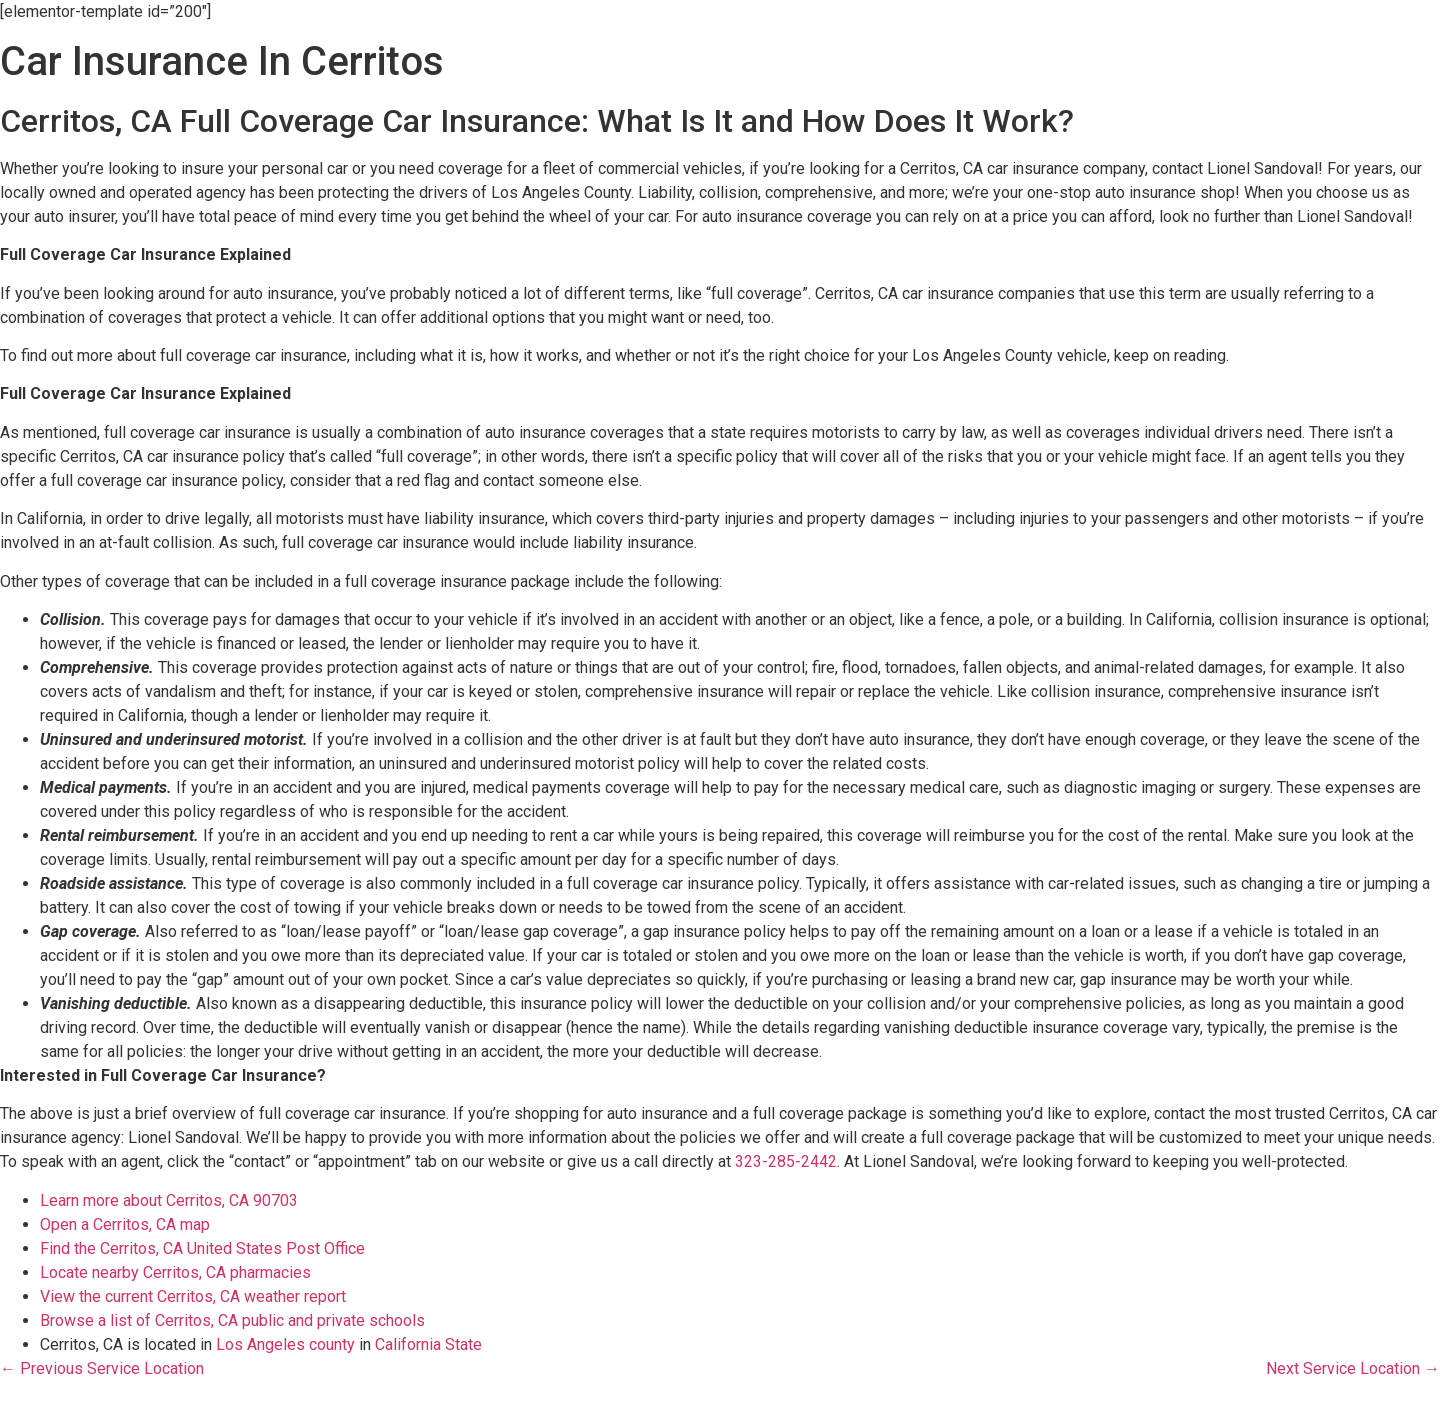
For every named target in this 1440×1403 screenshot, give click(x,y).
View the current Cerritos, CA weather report (193, 1296)
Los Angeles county (285, 1344)
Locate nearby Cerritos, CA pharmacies (175, 1272)
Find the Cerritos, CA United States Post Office (202, 1248)
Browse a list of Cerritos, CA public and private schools (232, 1320)
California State (428, 1344)
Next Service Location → (1353, 1368)
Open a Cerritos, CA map (125, 1224)
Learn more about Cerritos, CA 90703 (169, 1200)
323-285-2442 (786, 1161)
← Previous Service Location (102, 1368)
